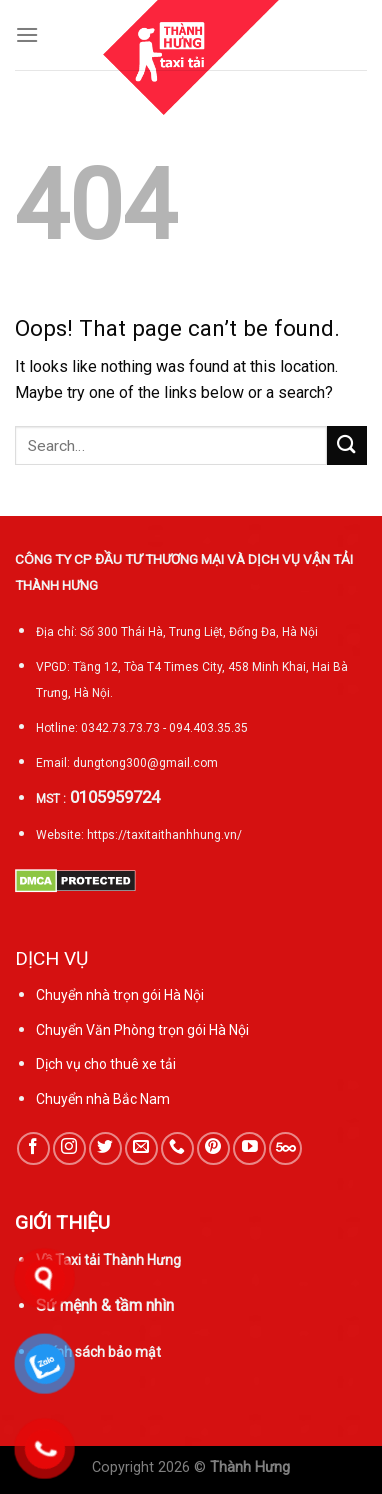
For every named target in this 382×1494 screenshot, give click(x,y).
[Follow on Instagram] (69, 1148)
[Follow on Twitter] (105, 1148)
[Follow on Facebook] (33, 1148)
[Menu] (27, 34)
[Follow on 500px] (285, 1148)
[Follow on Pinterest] (213, 1148)
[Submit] (347, 445)
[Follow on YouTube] (249, 1148)
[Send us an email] (141, 1148)
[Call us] (177, 1148)
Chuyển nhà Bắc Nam (103, 1099)
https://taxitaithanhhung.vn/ (164, 835)
